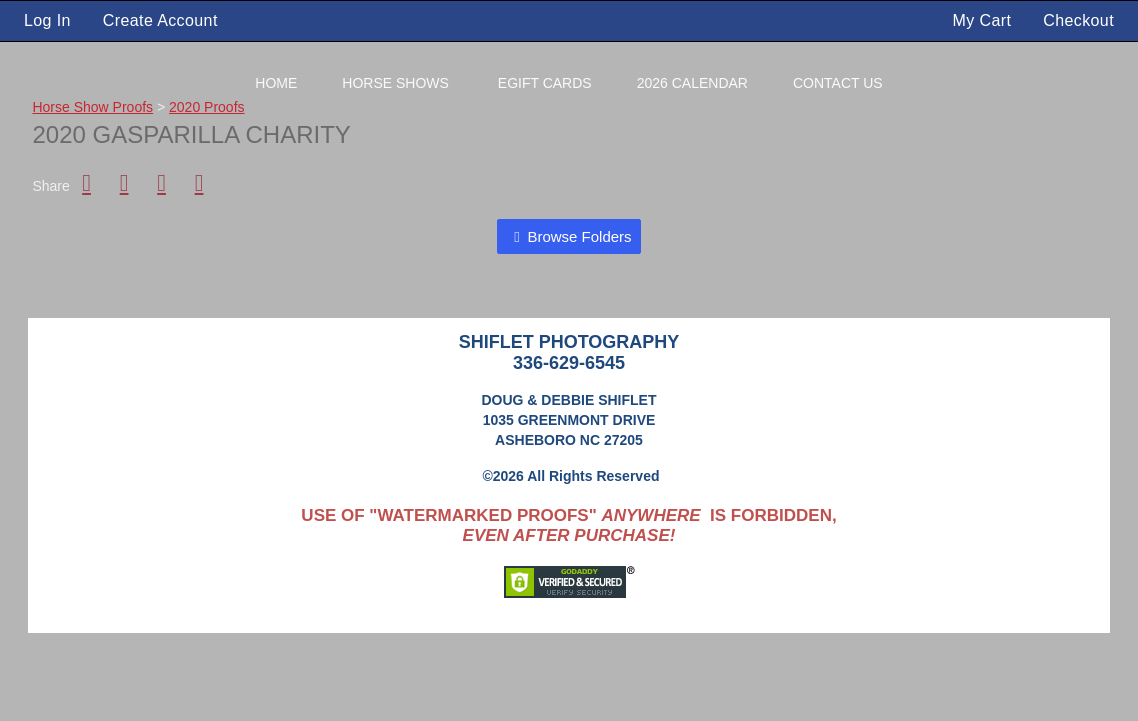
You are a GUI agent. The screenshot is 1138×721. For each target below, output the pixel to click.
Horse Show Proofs (92, 107)
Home (276, 83)
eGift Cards (545, 83)
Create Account (160, 20)
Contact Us (838, 83)
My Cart (985, 20)
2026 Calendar (692, 83)
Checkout (1078, 20)
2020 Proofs (207, 107)
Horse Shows (395, 83)
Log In (47, 20)
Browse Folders (579, 236)
